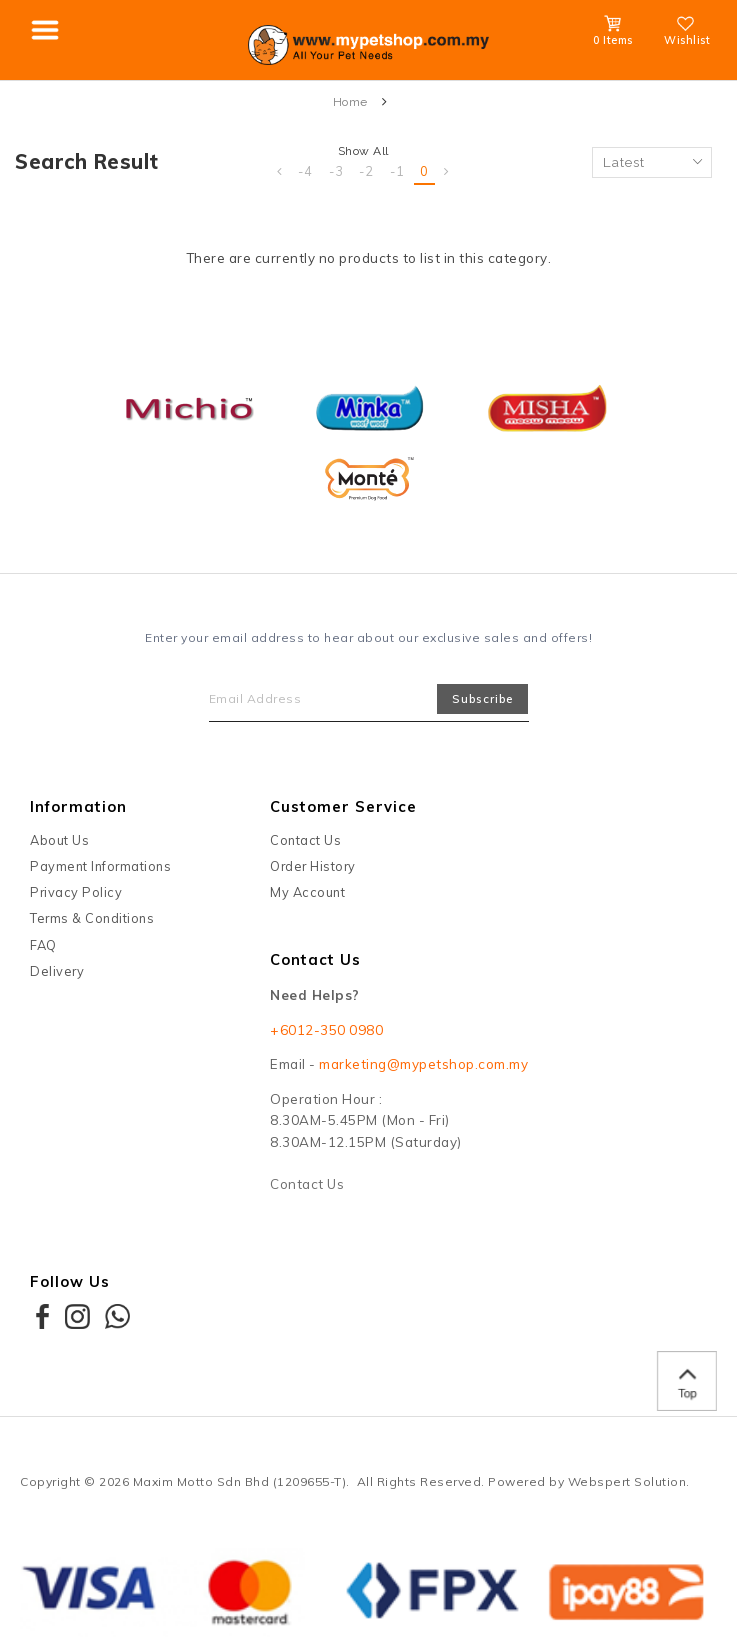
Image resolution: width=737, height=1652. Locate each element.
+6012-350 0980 (326, 1030)
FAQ (43, 945)
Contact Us (305, 840)
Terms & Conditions (92, 918)
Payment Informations (100, 866)
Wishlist (687, 34)
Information (78, 806)
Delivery (57, 971)
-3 (336, 171)
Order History (313, 866)
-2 (366, 171)
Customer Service (343, 806)
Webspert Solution (627, 1481)
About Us (59, 840)
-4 (305, 171)
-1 (397, 171)
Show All (363, 151)
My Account (307, 892)
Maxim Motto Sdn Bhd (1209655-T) (240, 1481)
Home (350, 102)
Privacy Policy (76, 892)
